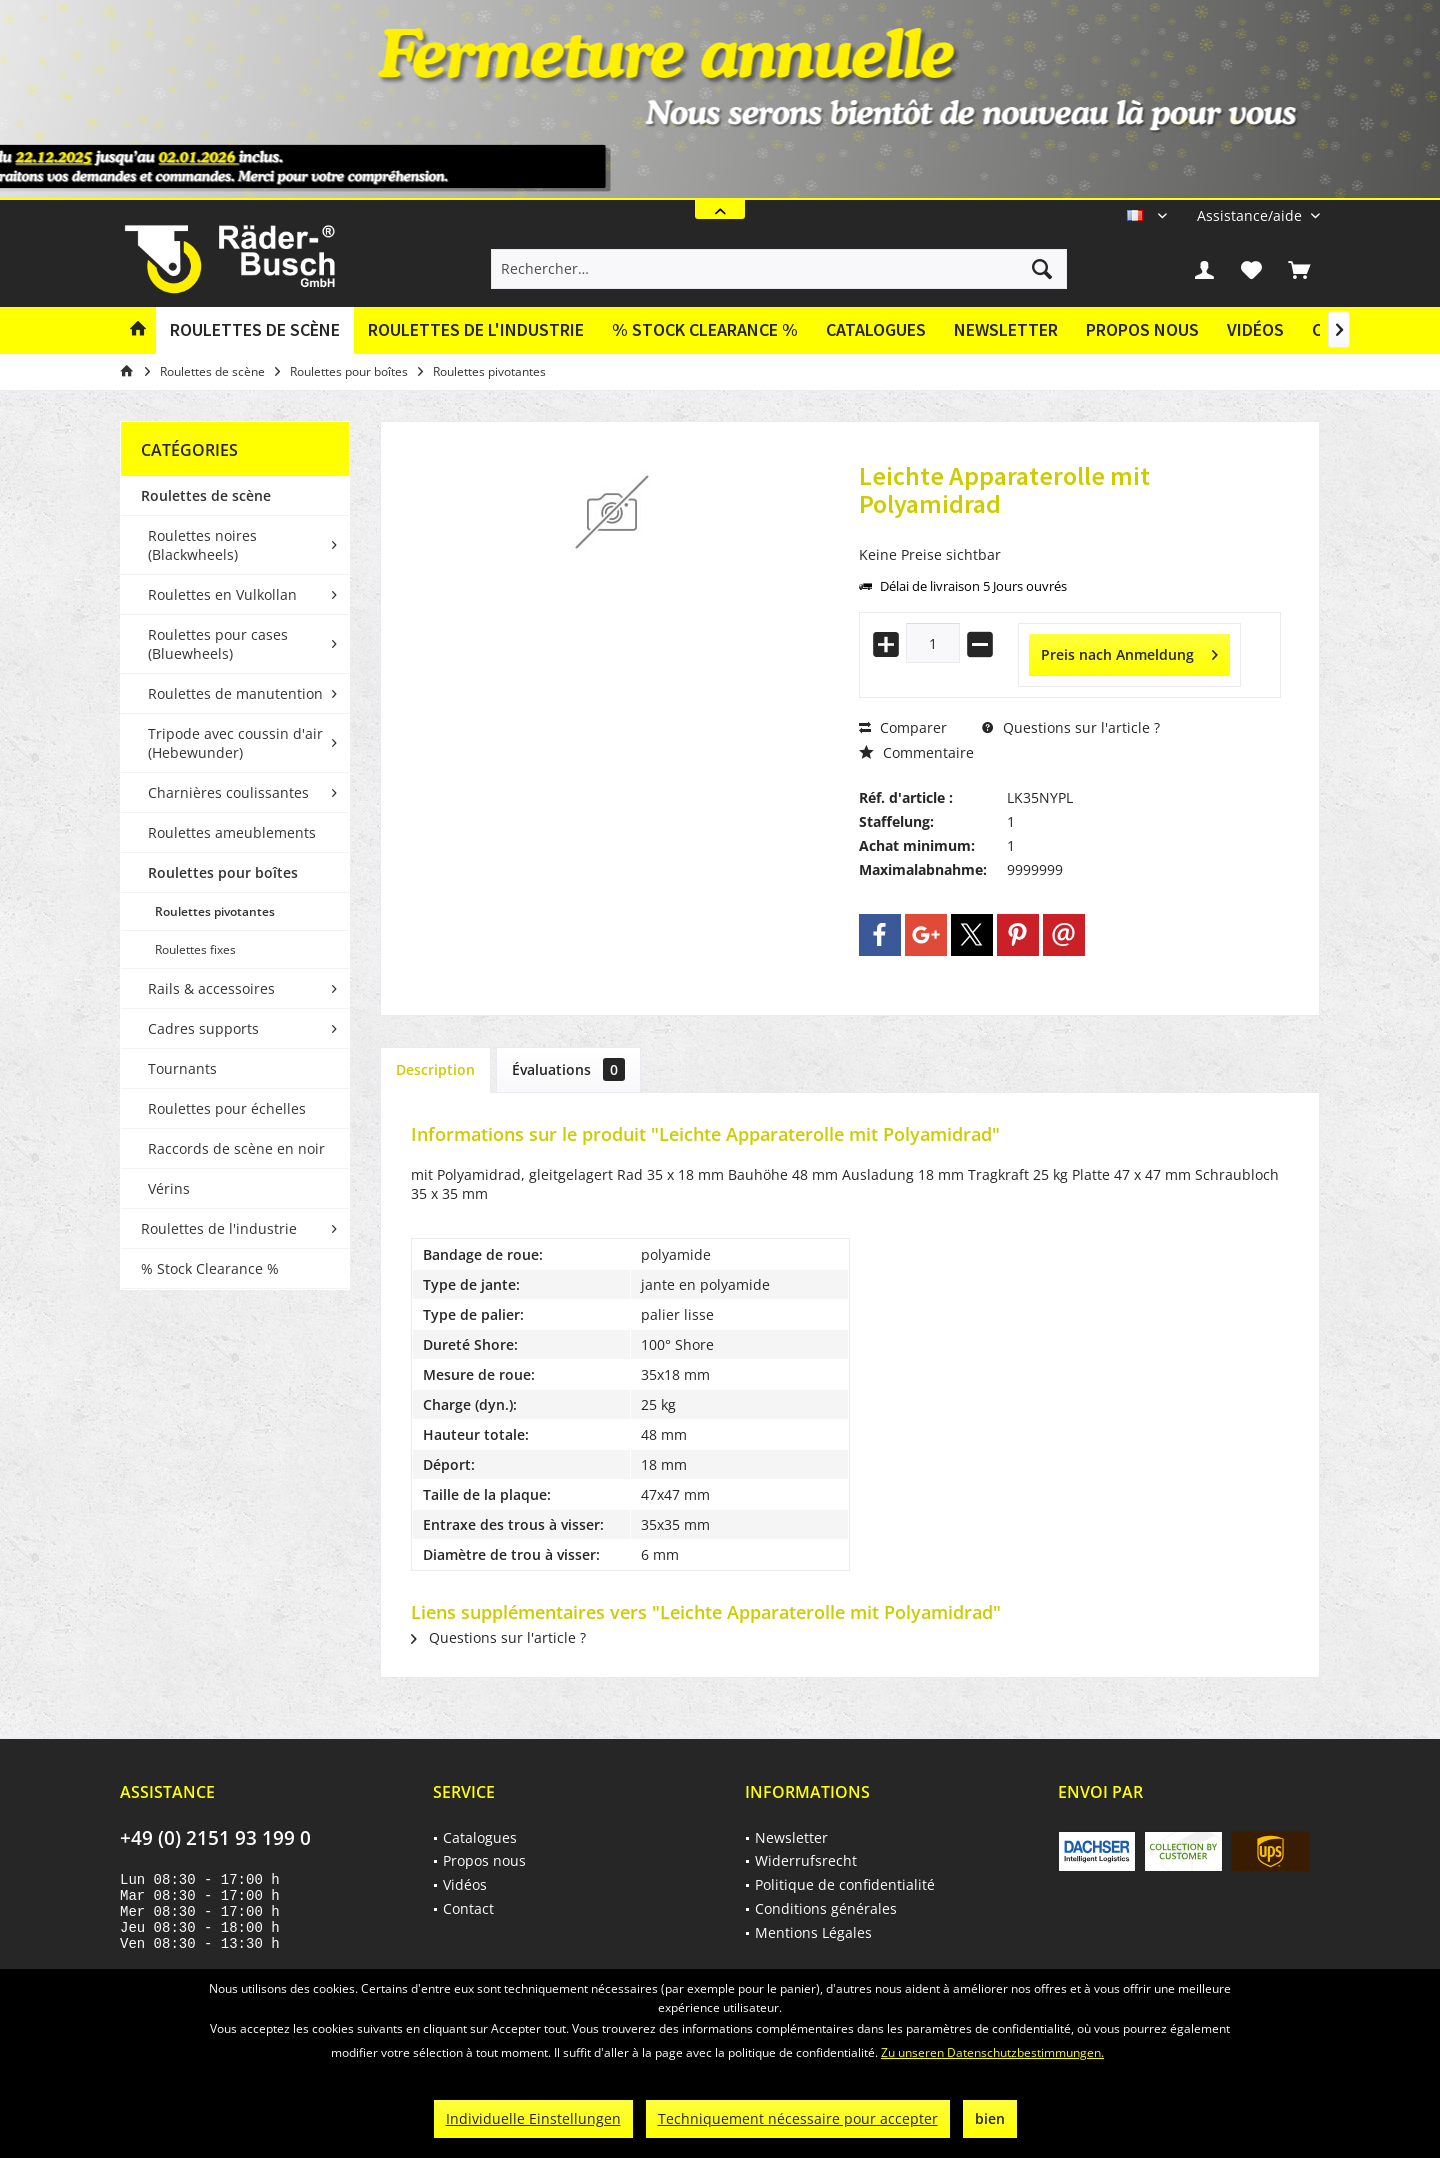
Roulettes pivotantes (215, 911)
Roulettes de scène (206, 495)
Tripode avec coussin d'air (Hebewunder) (235, 743)
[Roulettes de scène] (255, 330)
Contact (468, 1908)
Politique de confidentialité (845, 1884)
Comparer (903, 727)
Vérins (169, 1188)
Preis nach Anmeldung (1129, 651)
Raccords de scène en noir (236, 1148)
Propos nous (1142, 329)
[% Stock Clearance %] (705, 330)
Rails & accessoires (211, 988)
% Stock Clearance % (210, 1268)
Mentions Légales (813, 1932)
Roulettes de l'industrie (219, 1228)
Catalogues (876, 329)
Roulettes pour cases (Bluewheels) (218, 644)
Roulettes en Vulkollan (222, 594)
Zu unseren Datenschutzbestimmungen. (992, 2052)
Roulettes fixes (195, 949)
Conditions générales (826, 1908)
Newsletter (1006, 329)
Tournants (182, 1068)
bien (990, 2118)
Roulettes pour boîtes (223, 872)
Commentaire (916, 752)
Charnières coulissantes (228, 792)
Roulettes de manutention (235, 693)
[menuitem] (1251, 215)
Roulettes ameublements (232, 832)
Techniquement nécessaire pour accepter (798, 2118)
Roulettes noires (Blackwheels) (202, 545)
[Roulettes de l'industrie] (476, 330)
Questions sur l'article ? (1071, 727)
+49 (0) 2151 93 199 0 (215, 1838)
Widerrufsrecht (806, 1860)
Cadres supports (203, 1028)
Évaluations (568, 1069)
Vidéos (1255, 329)
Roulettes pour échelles (227, 1108)
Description (435, 1069)
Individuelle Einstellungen (533, 2118)
